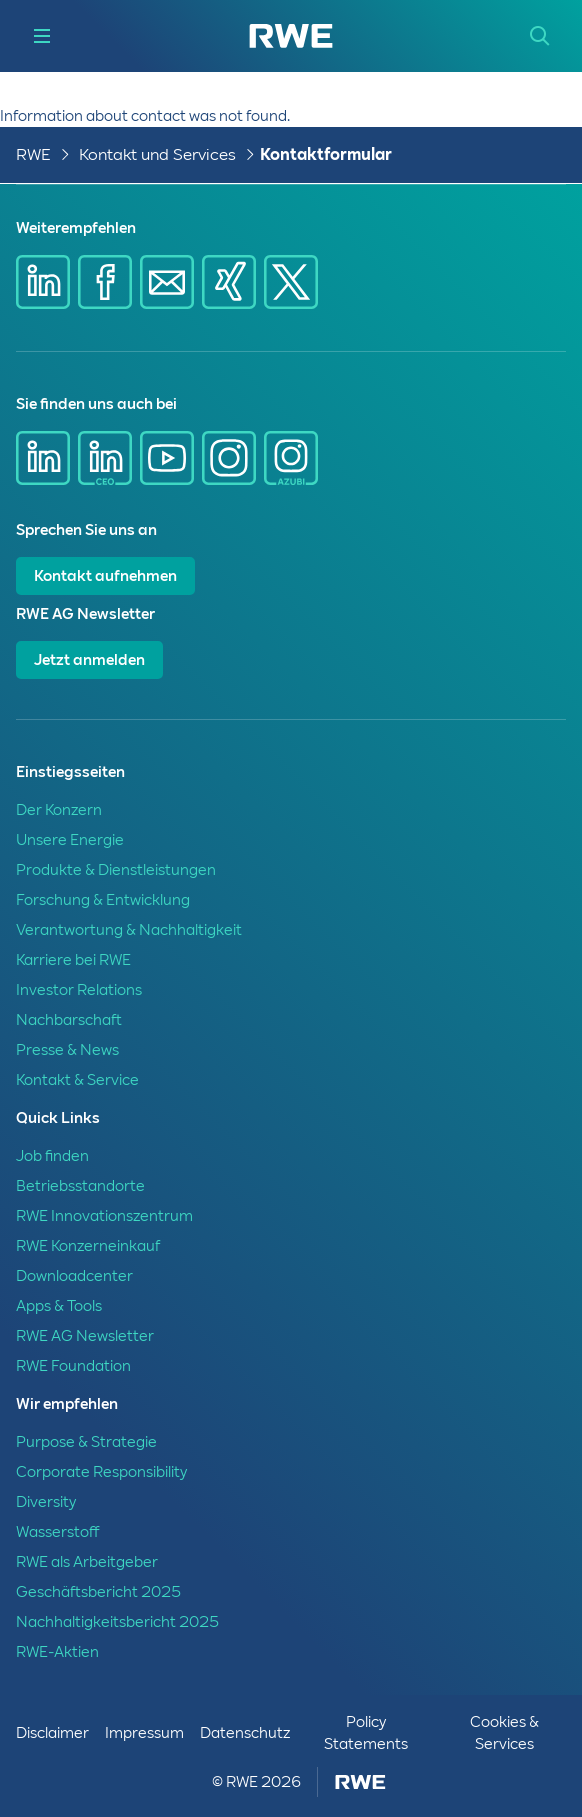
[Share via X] (291, 282)
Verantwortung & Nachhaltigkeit (129, 930)
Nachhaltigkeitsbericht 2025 (117, 1622)
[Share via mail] (167, 282)
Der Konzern (59, 810)
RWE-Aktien (57, 1652)
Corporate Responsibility (101, 1472)
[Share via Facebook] (105, 282)
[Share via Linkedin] (43, 282)
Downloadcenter (74, 1276)
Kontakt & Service (77, 1080)
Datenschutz (245, 1733)
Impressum (144, 1733)
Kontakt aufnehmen (105, 576)
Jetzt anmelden (89, 660)
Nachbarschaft (69, 1020)
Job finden (52, 1156)
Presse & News (67, 1050)
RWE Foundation (73, 1366)
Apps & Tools (59, 1306)
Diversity (46, 1502)
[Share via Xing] (229, 282)
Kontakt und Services (157, 154)
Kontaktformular (326, 154)
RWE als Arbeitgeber (87, 1562)
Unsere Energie (70, 840)
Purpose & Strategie (86, 1442)
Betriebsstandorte (80, 1186)
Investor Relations (79, 990)
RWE (33, 154)
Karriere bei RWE (73, 960)
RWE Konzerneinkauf (88, 1246)
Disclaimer (52, 1733)
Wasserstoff (57, 1532)
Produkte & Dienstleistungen (116, 870)
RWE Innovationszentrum (104, 1216)
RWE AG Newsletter (85, 1336)
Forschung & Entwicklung (103, 900)
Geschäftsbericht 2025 (98, 1592)
